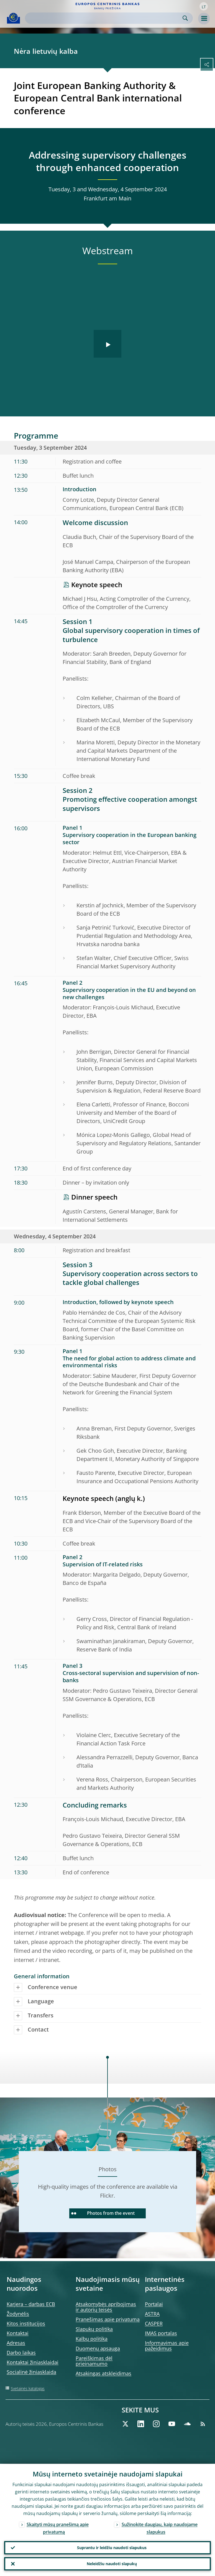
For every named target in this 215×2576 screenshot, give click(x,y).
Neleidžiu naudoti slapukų (112, 2563)
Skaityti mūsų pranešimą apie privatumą (58, 2528)
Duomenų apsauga (98, 2348)
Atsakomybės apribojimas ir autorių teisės (106, 2307)
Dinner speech (94, 1197)
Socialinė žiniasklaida (31, 2372)
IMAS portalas (161, 2333)
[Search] (104, 18)
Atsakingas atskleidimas (103, 2373)
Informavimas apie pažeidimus (167, 2346)
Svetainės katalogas (28, 2388)
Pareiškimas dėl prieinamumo (94, 2361)
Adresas (16, 2343)
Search (185, 18)
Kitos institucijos (26, 2323)
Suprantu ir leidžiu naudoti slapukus (112, 2547)
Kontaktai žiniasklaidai (32, 2362)
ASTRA (152, 2313)
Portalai (154, 2304)
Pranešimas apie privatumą (108, 2319)
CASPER (154, 2323)
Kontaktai (18, 2333)
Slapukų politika (94, 2329)
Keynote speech (96, 584)
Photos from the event (103, 2213)
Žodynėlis (18, 2313)
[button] (203, 6)
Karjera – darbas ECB (31, 2304)
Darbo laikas (21, 2352)
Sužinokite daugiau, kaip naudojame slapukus (160, 2528)
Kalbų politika (92, 2338)
